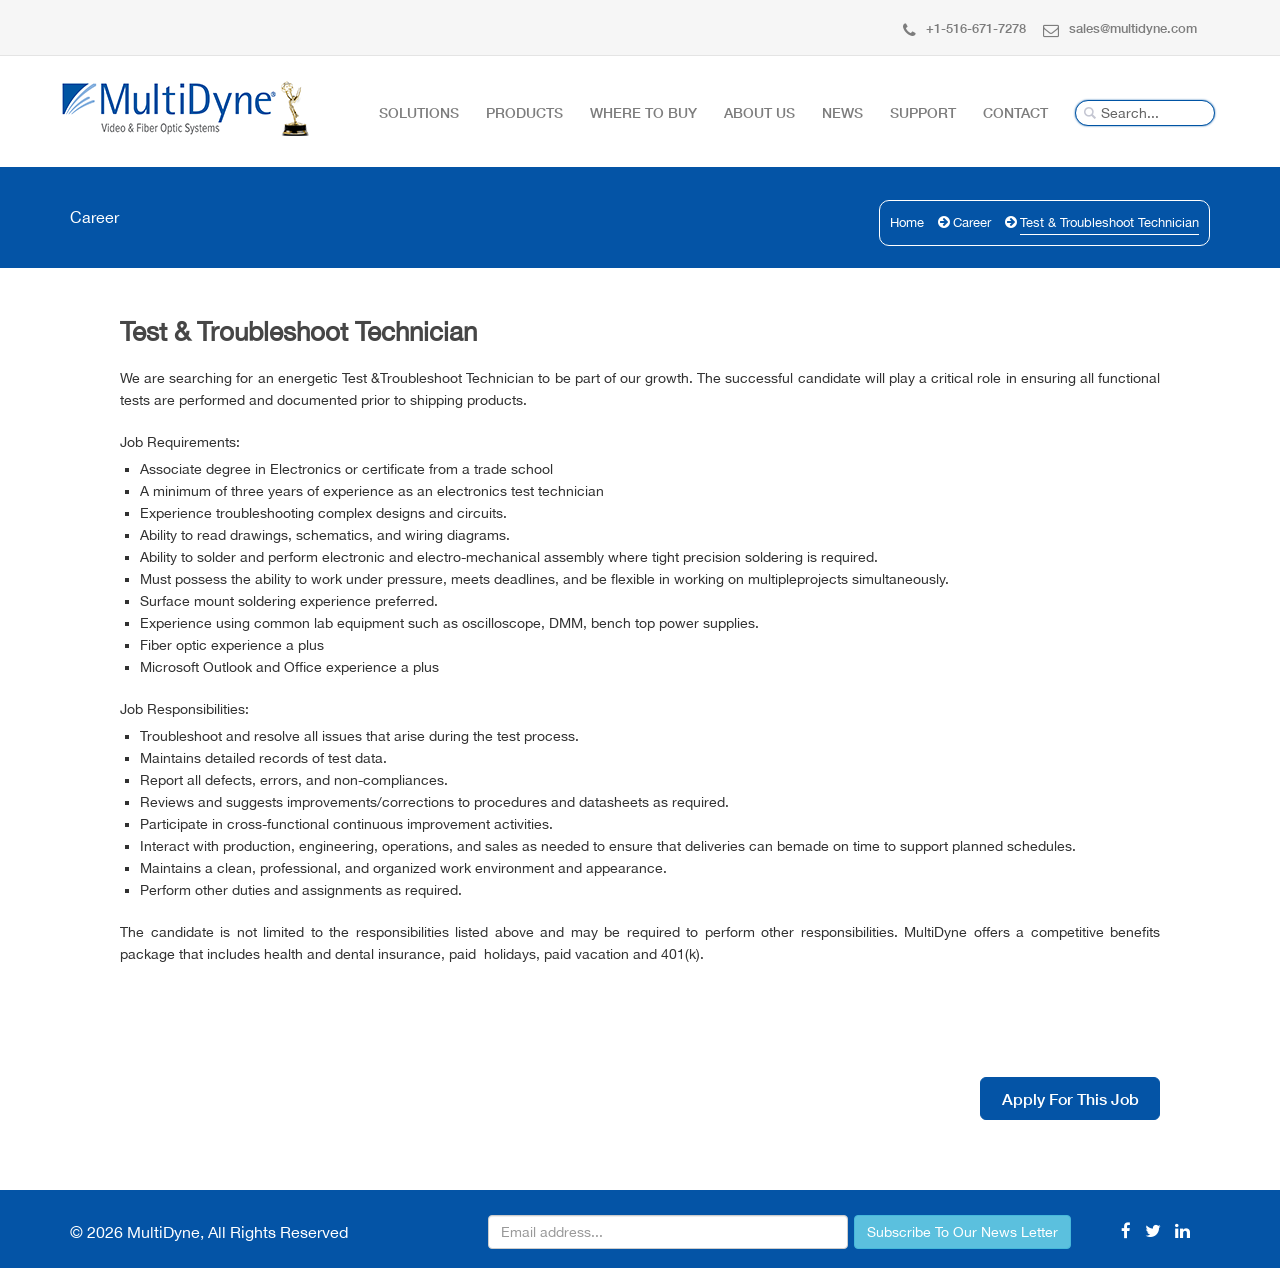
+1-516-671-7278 (964, 28)
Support (923, 112)
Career (972, 222)
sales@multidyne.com (1120, 28)
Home (907, 222)
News (842, 112)
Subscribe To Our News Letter (962, 1232)
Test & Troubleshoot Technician (1109, 222)
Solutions (419, 112)
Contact (1015, 112)
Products (524, 112)
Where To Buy (643, 112)
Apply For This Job (1070, 1098)
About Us (759, 112)
